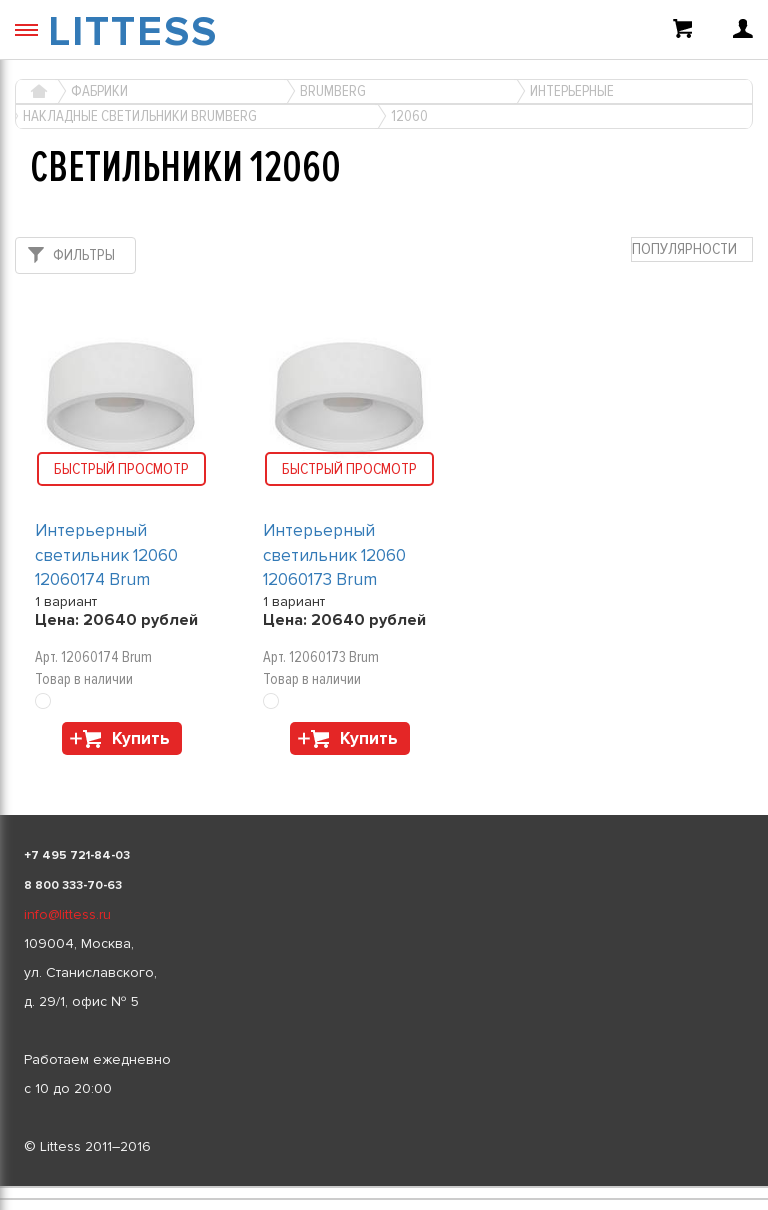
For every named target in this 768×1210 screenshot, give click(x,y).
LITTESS (133, 32)
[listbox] (384, 1187)
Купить (141, 738)
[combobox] (692, 249)
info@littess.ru (67, 914)
